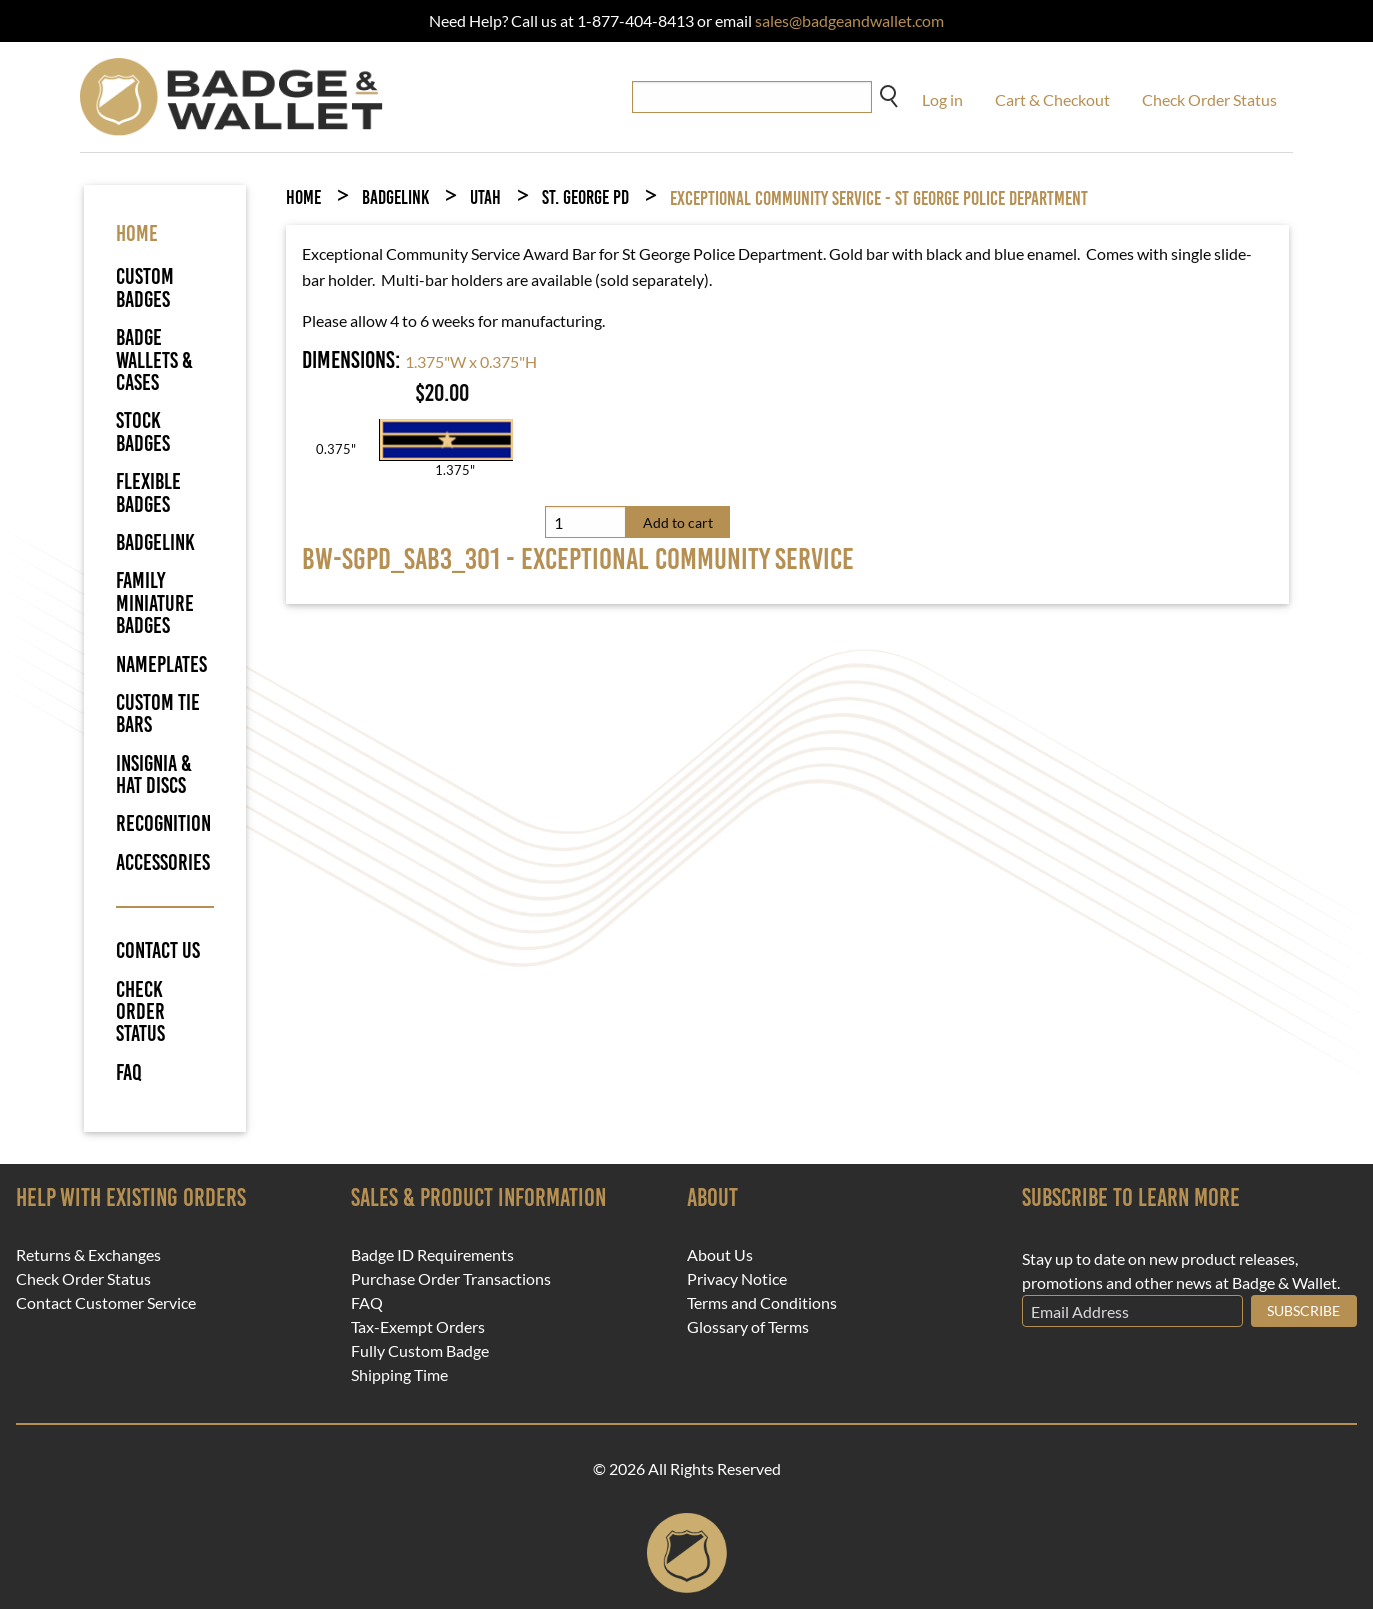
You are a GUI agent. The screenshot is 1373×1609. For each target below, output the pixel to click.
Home (303, 197)
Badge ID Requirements (432, 1255)
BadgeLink (155, 542)
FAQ (129, 1073)
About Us (720, 1255)
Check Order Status (1209, 99)
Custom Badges (145, 287)
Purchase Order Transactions (451, 1279)
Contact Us (158, 951)
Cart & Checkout (1052, 99)
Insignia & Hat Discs (154, 774)
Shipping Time (399, 1375)
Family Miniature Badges (155, 603)
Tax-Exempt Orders (418, 1327)
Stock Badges (143, 431)
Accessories (163, 862)
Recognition (163, 823)
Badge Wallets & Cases (154, 360)
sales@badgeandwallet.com (849, 20)
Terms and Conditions (762, 1303)
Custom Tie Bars (158, 713)
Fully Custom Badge (420, 1351)
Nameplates (161, 664)
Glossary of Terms (748, 1327)
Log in (942, 99)
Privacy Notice (737, 1279)
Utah (485, 197)
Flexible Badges (148, 492)
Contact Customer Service (106, 1303)
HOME (137, 233)
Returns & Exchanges (88, 1255)
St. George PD (585, 197)
